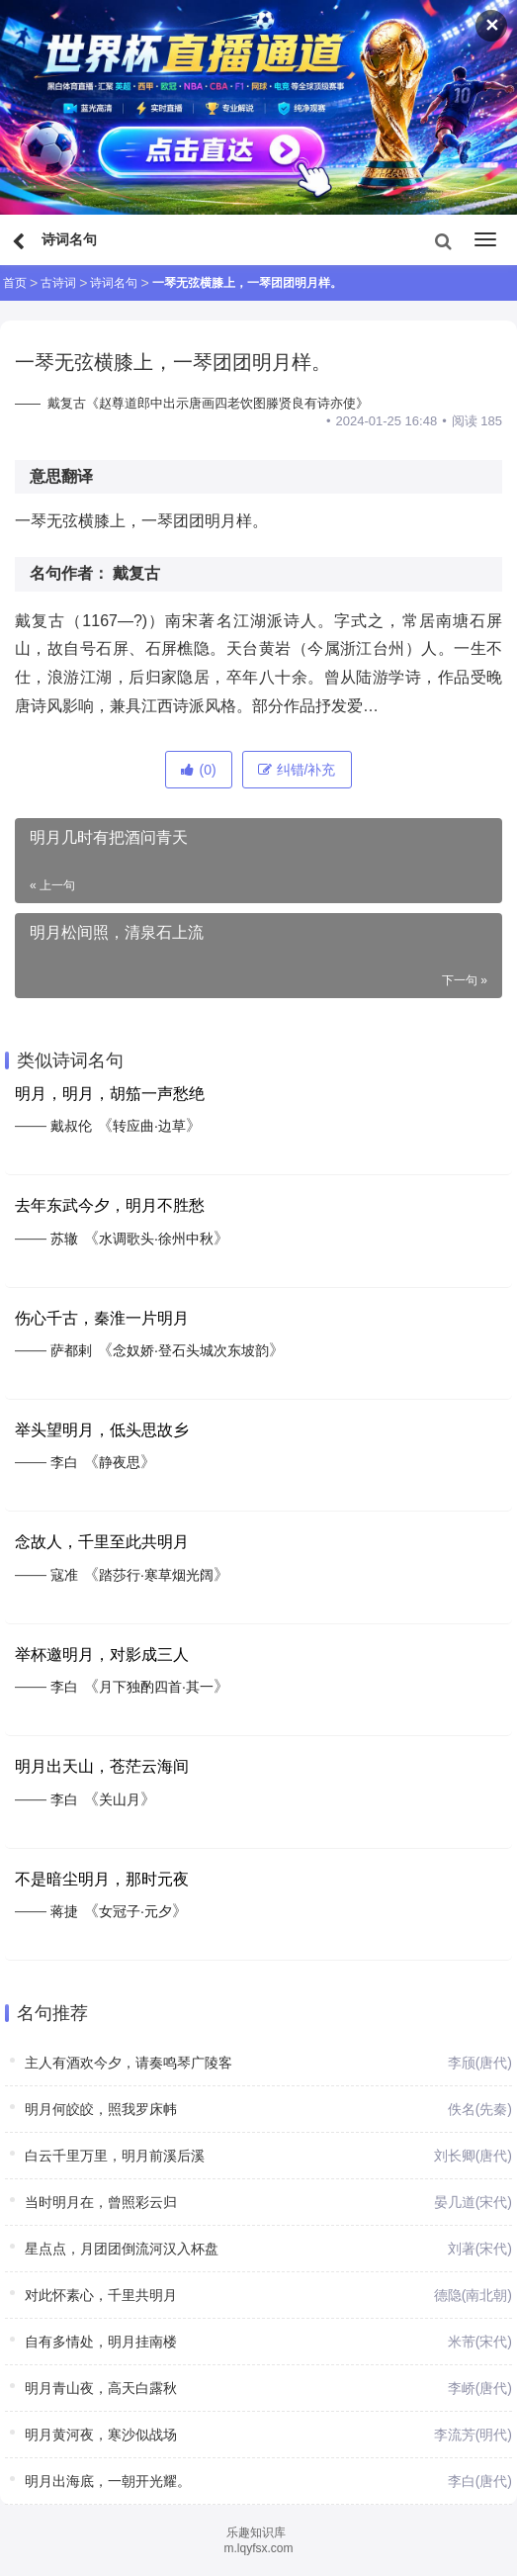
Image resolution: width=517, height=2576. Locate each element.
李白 (64, 1462)
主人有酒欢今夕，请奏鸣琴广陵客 (128, 2062)
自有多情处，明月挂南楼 (101, 2341)
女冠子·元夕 (135, 1911)
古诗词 (58, 283)
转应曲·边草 (149, 1126)
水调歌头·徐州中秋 (156, 1238)
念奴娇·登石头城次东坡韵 (191, 1350)
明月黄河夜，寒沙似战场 (101, 2434)
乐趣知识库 (256, 2532)
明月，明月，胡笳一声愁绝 (110, 1093)
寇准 (64, 1575)
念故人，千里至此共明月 (102, 1541)
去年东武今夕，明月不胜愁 (110, 1205)
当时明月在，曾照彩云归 (101, 2202)
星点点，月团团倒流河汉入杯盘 (121, 2248)
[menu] (485, 239)
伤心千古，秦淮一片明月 (102, 1318)
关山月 (119, 1799)
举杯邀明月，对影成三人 (102, 1654)
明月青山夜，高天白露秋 (101, 2388)
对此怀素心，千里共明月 (101, 2295)
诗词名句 (113, 283)
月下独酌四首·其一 (156, 1687)
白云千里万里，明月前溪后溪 (115, 2155)
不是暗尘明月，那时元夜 (102, 1879)
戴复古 (136, 573)
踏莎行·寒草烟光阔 (156, 1575)
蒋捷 (64, 1911)
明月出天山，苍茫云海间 (102, 1766)
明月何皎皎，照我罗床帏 (101, 2109)
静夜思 (119, 1462)
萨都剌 (71, 1350)
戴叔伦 (71, 1126)
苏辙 (64, 1238)
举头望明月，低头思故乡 (102, 1430)
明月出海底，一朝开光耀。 (108, 2481)
